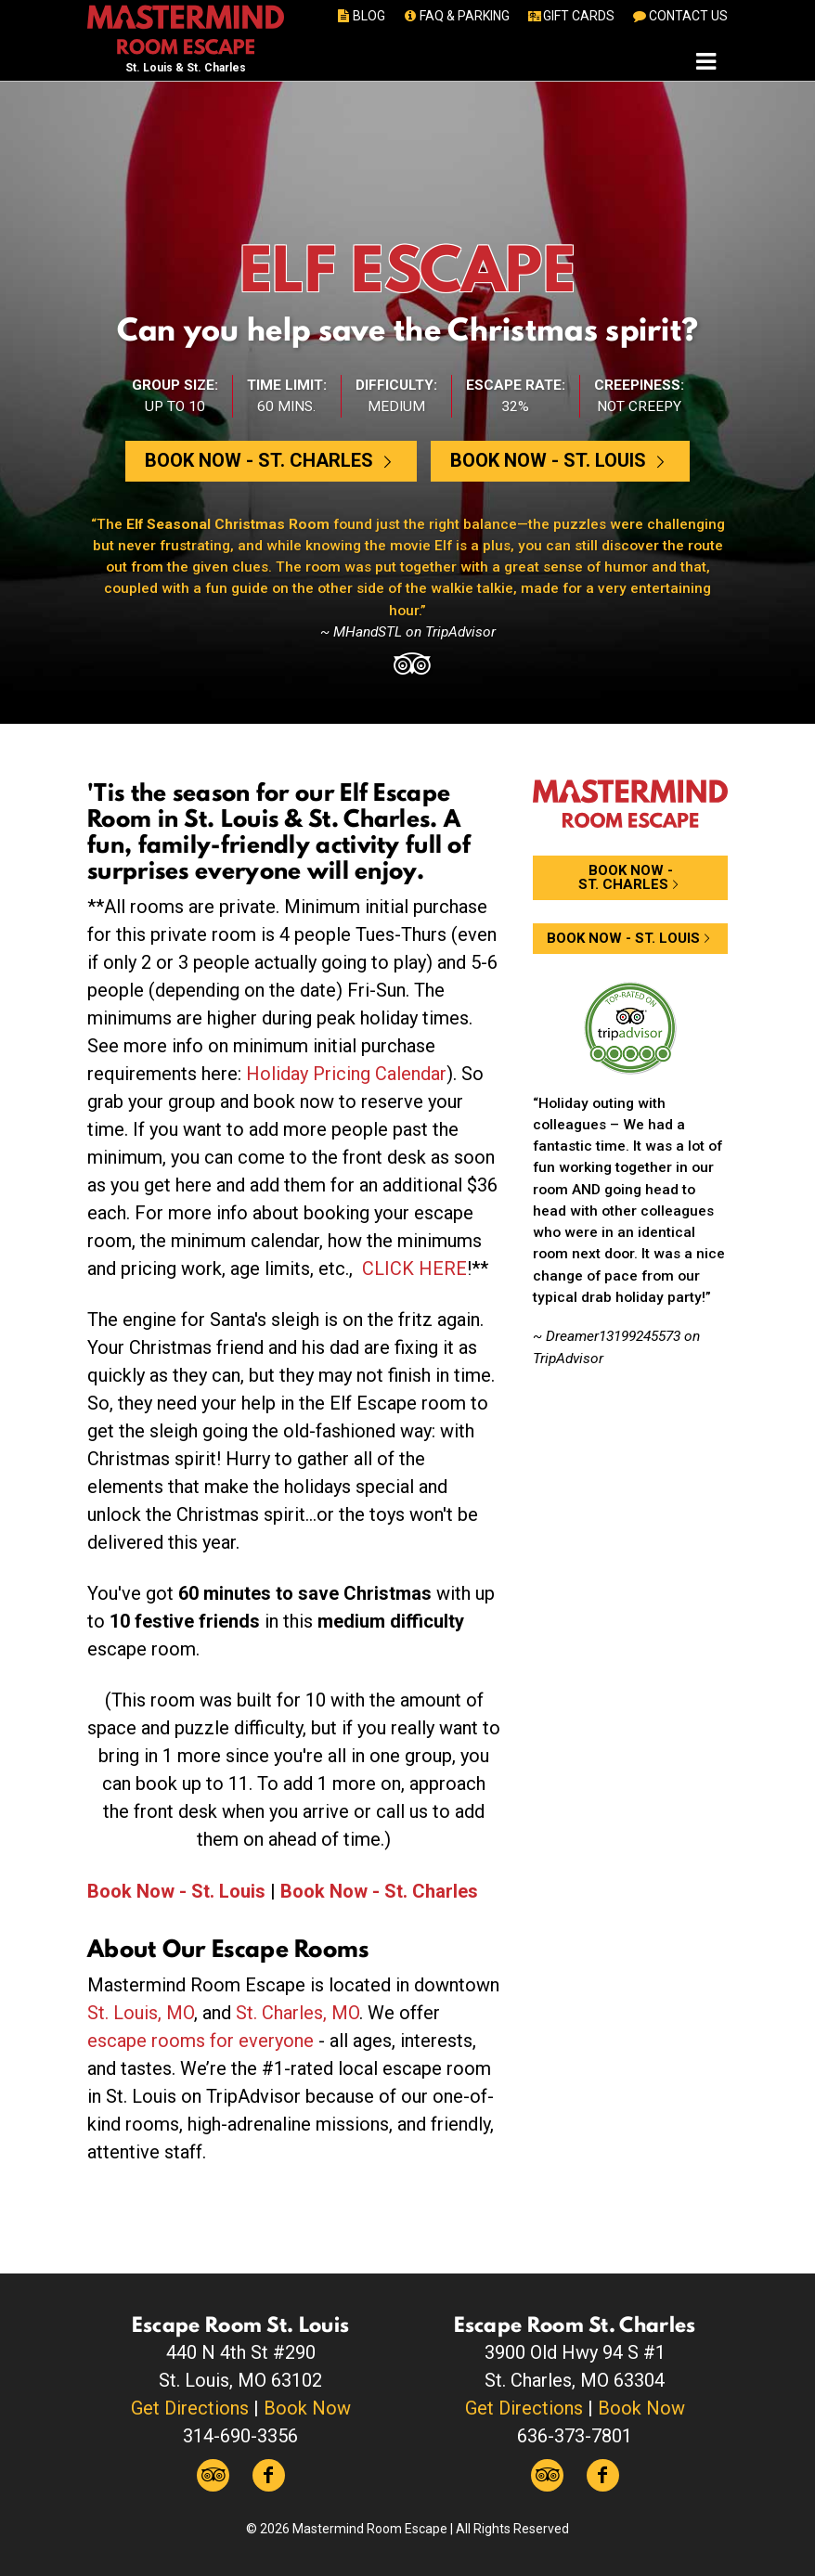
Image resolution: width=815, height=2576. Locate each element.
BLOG (360, 15)
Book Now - (271, 460)
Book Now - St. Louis (176, 1891)
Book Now (307, 2408)
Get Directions (190, 2408)
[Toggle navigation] (706, 61)
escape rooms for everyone (200, 2040)
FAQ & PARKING (455, 15)
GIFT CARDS (570, 15)
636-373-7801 (574, 2436)
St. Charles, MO (297, 2013)
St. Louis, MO (140, 2013)
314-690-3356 (240, 2436)
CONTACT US (679, 15)
